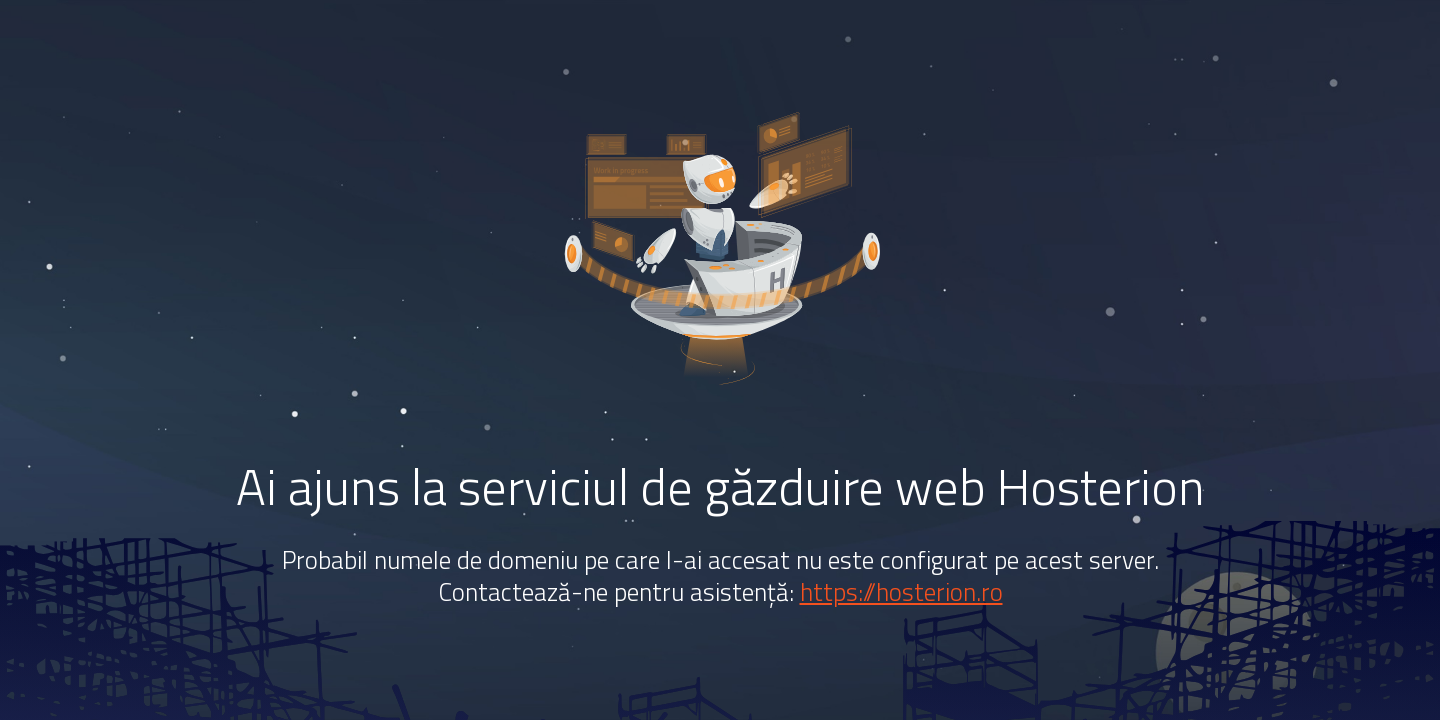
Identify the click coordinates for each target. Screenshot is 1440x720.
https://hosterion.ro (901, 592)
